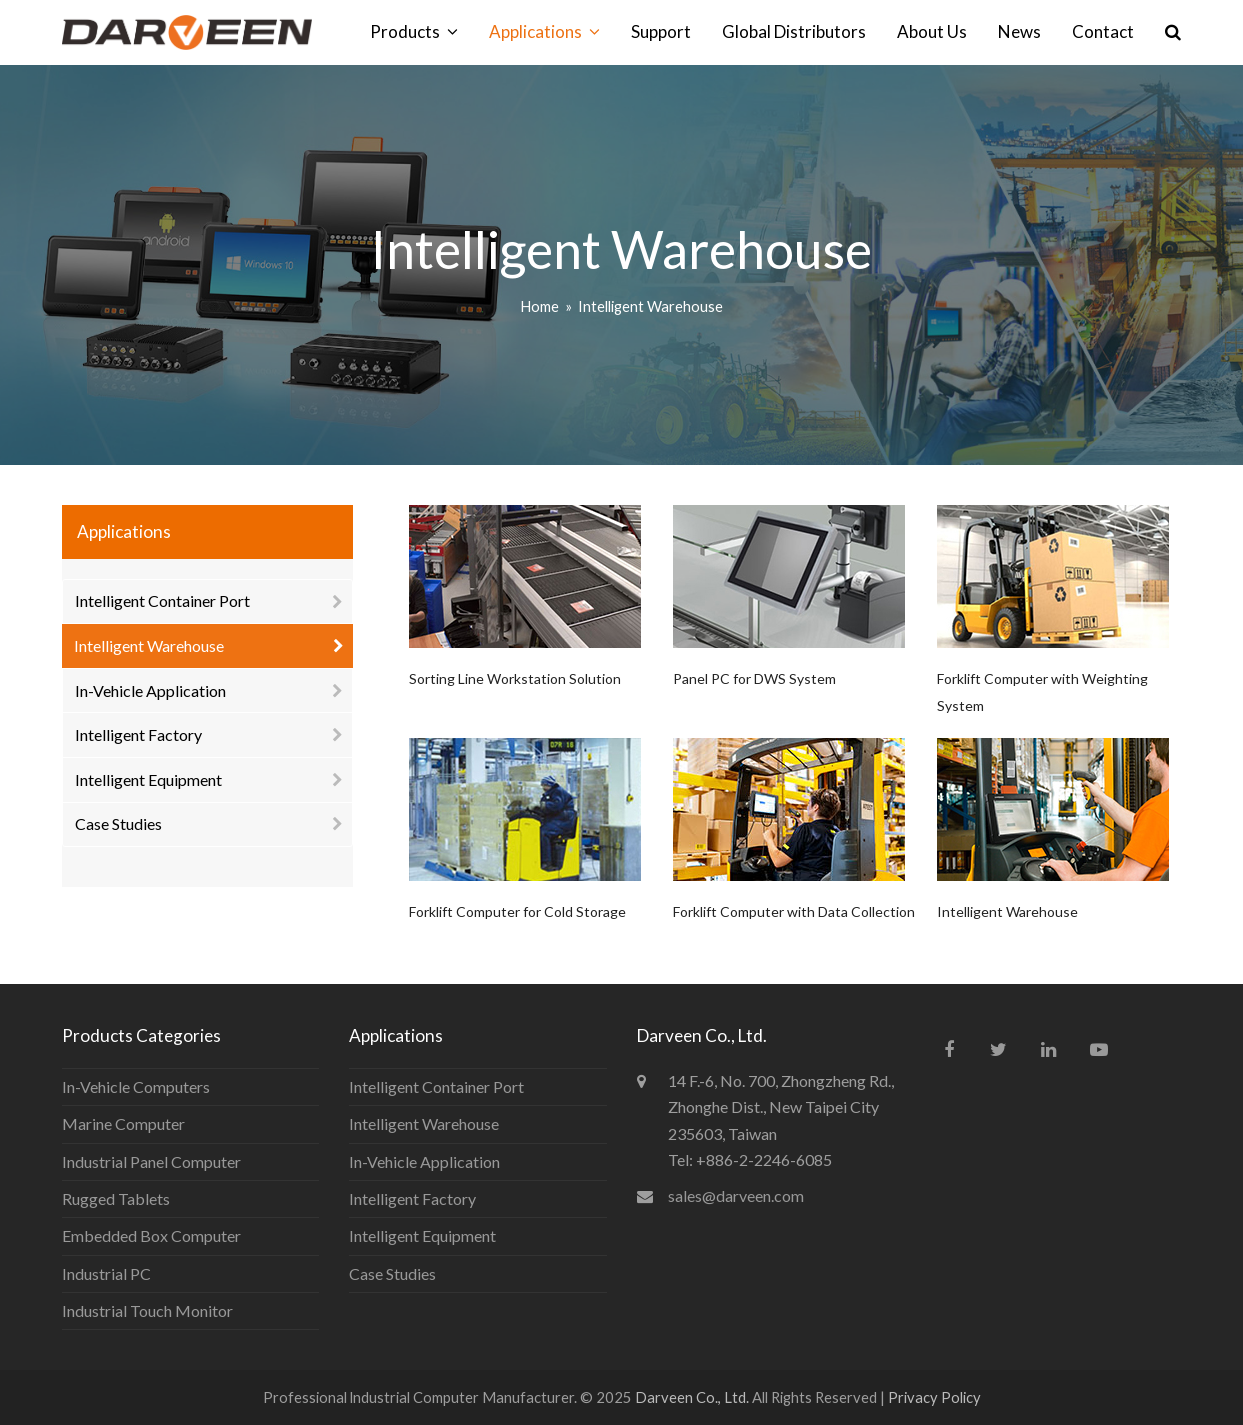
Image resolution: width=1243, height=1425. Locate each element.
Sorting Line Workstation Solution (515, 678)
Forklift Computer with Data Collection (794, 911)
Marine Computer (123, 1123)
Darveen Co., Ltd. (693, 1397)
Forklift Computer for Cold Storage (517, 911)
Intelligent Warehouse (1007, 911)
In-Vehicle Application (150, 690)
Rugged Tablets (116, 1198)
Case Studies (118, 823)
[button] (1173, 32)
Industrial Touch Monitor (147, 1310)
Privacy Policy (934, 1397)
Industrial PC (106, 1273)
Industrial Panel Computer (151, 1161)
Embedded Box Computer (151, 1235)
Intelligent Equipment (148, 779)
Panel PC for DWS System (754, 678)
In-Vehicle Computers (136, 1086)
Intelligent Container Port (162, 600)
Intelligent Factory (138, 734)
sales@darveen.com (736, 1195)
